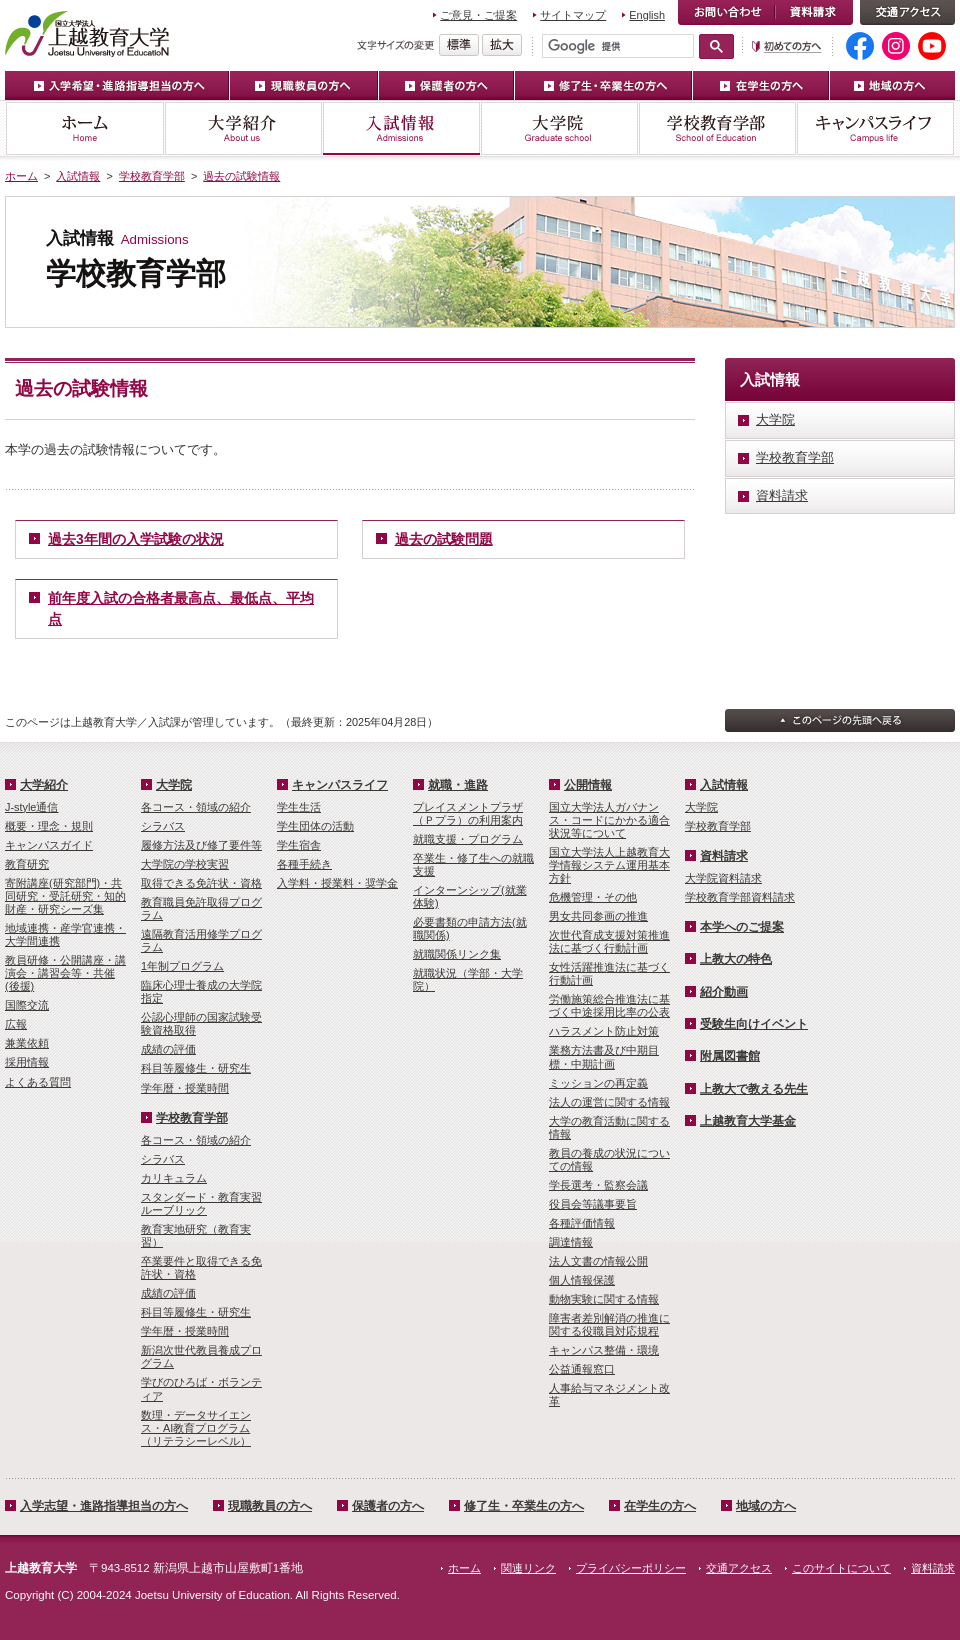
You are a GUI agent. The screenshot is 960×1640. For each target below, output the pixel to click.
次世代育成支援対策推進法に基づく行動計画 (609, 941)
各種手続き (304, 864)
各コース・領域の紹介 (196, 807)
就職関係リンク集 (457, 954)
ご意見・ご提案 (478, 15)
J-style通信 (31, 807)
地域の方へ (892, 85)
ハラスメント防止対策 (604, 1031)
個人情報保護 (582, 1280)
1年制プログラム (182, 966)
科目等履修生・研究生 (196, 1068)
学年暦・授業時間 (185, 1088)
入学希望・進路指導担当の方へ (117, 85)
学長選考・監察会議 (598, 1185)
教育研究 (27, 864)
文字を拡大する (502, 45)
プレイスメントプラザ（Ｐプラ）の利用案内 (468, 813)
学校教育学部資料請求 (740, 897)
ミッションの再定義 (598, 1083)
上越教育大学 (87, 33)
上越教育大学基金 (748, 1121)
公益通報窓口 (582, 1369)
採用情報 (27, 1062)
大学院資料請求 (723, 878)
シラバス (163, 826)
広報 (16, 1024)
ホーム (84, 128)
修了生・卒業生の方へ (604, 85)
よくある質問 (38, 1082)
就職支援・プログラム (468, 839)
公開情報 (588, 785)
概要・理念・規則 (49, 826)
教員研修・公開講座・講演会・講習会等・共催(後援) (65, 973)
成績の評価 (168, 1049)
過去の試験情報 (241, 176)
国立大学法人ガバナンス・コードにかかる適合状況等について (609, 820)
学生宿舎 (299, 845)
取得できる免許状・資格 (201, 883)
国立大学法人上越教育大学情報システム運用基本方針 (609, 865)
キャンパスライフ (875, 128)
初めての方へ (787, 46)
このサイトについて (841, 1568)
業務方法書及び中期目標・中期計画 (604, 1056)
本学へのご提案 (742, 927)
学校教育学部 (717, 128)
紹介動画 (724, 992)
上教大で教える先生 (754, 1089)
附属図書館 (730, 1056)
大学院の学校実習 (185, 864)
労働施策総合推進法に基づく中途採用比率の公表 (609, 1005)
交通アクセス (907, 12)
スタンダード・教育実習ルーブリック (201, 1203)
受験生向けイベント (754, 1024)
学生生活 (299, 807)
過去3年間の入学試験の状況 (136, 539)
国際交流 (27, 1005)
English (647, 15)
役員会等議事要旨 (593, 1204)
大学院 (559, 128)
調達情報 (571, 1242)
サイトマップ (573, 15)
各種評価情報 (582, 1223)
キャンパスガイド (49, 845)
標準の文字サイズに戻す (459, 45)
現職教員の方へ (304, 85)
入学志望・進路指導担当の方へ (104, 1506)
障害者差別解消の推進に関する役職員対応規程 (609, 1324)
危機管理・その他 (593, 897)
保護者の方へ (447, 85)
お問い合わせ (726, 12)
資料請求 (814, 12)
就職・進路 (458, 785)
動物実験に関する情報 (604, 1299)
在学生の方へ (761, 85)
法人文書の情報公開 (598, 1261)
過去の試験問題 (444, 539)
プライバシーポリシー (631, 1568)
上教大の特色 (736, 959)
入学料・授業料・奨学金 (337, 883)
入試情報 (401, 128)
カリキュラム (174, 1178)
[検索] (618, 46)
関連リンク (528, 1568)
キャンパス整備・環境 (604, 1350)
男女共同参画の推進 (598, 916)
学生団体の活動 (315, 826)
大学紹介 (243, 128)
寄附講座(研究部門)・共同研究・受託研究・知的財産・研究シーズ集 (65, 896)
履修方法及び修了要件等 (201, 845)
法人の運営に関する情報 (609, 1102)
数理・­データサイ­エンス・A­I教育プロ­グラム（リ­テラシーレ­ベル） (196, 1428)
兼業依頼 (27, 1043)
